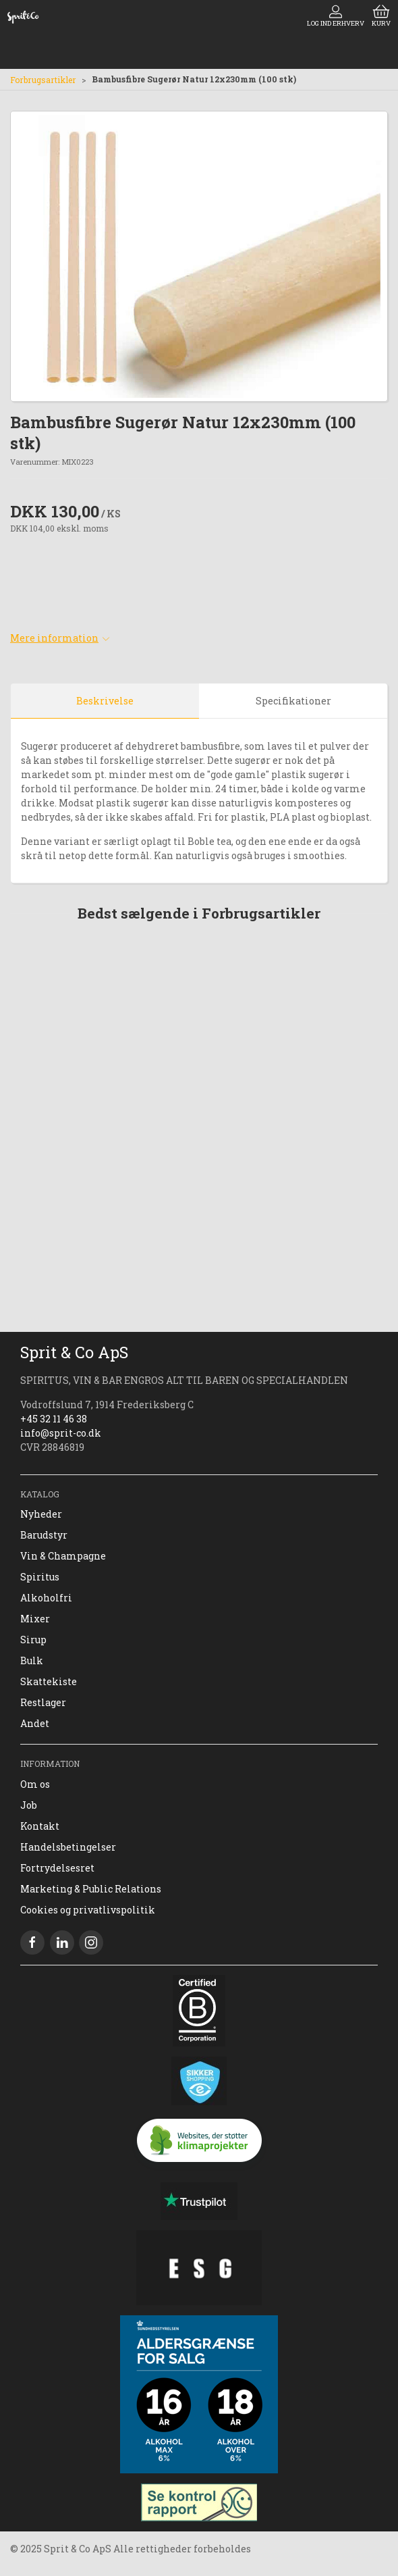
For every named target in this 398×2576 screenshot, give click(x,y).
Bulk (31, 1660)
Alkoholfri (46, 1597)
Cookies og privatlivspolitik (87, 1909)
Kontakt (39, 1826)
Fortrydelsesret (57, 1867)
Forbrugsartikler (43, 79)
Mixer (35, 1618)
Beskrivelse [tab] (105, 700)
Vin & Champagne (63, 1555)
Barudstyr (43, 1534)
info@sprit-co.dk (60, 1432)
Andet (34, 1723)
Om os (35, 1784)
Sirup (33, 1639)
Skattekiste (48, 1681)
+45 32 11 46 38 (53, 1418)
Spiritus (39, 1576)
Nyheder (41, 1514)
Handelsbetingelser (68, 1846)
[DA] (23, 17)
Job (28, 1805)
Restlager (43, 1702)
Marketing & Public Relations (90, 1888)
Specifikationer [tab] (293, 700)
